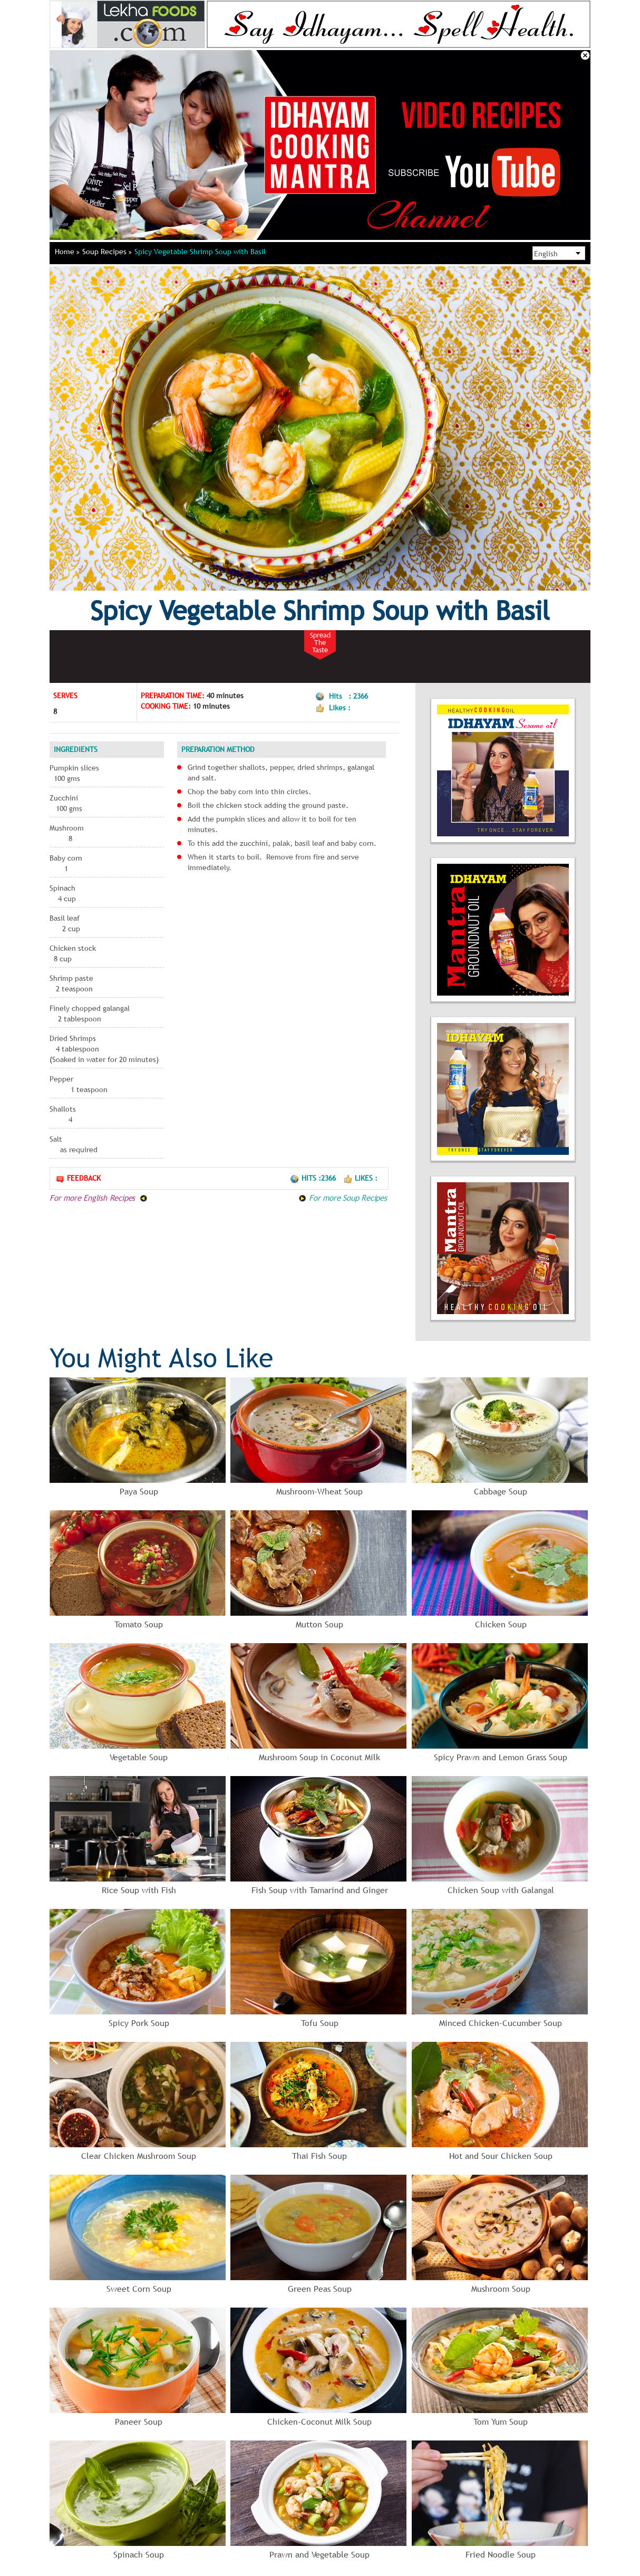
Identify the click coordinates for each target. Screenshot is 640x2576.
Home (67, 251)
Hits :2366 (314, 1178)
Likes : (360, 1178)
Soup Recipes (107, 251)
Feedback (78, 1178)
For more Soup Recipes (342, 1197)
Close (585, 55)
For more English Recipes (99, 1197)
